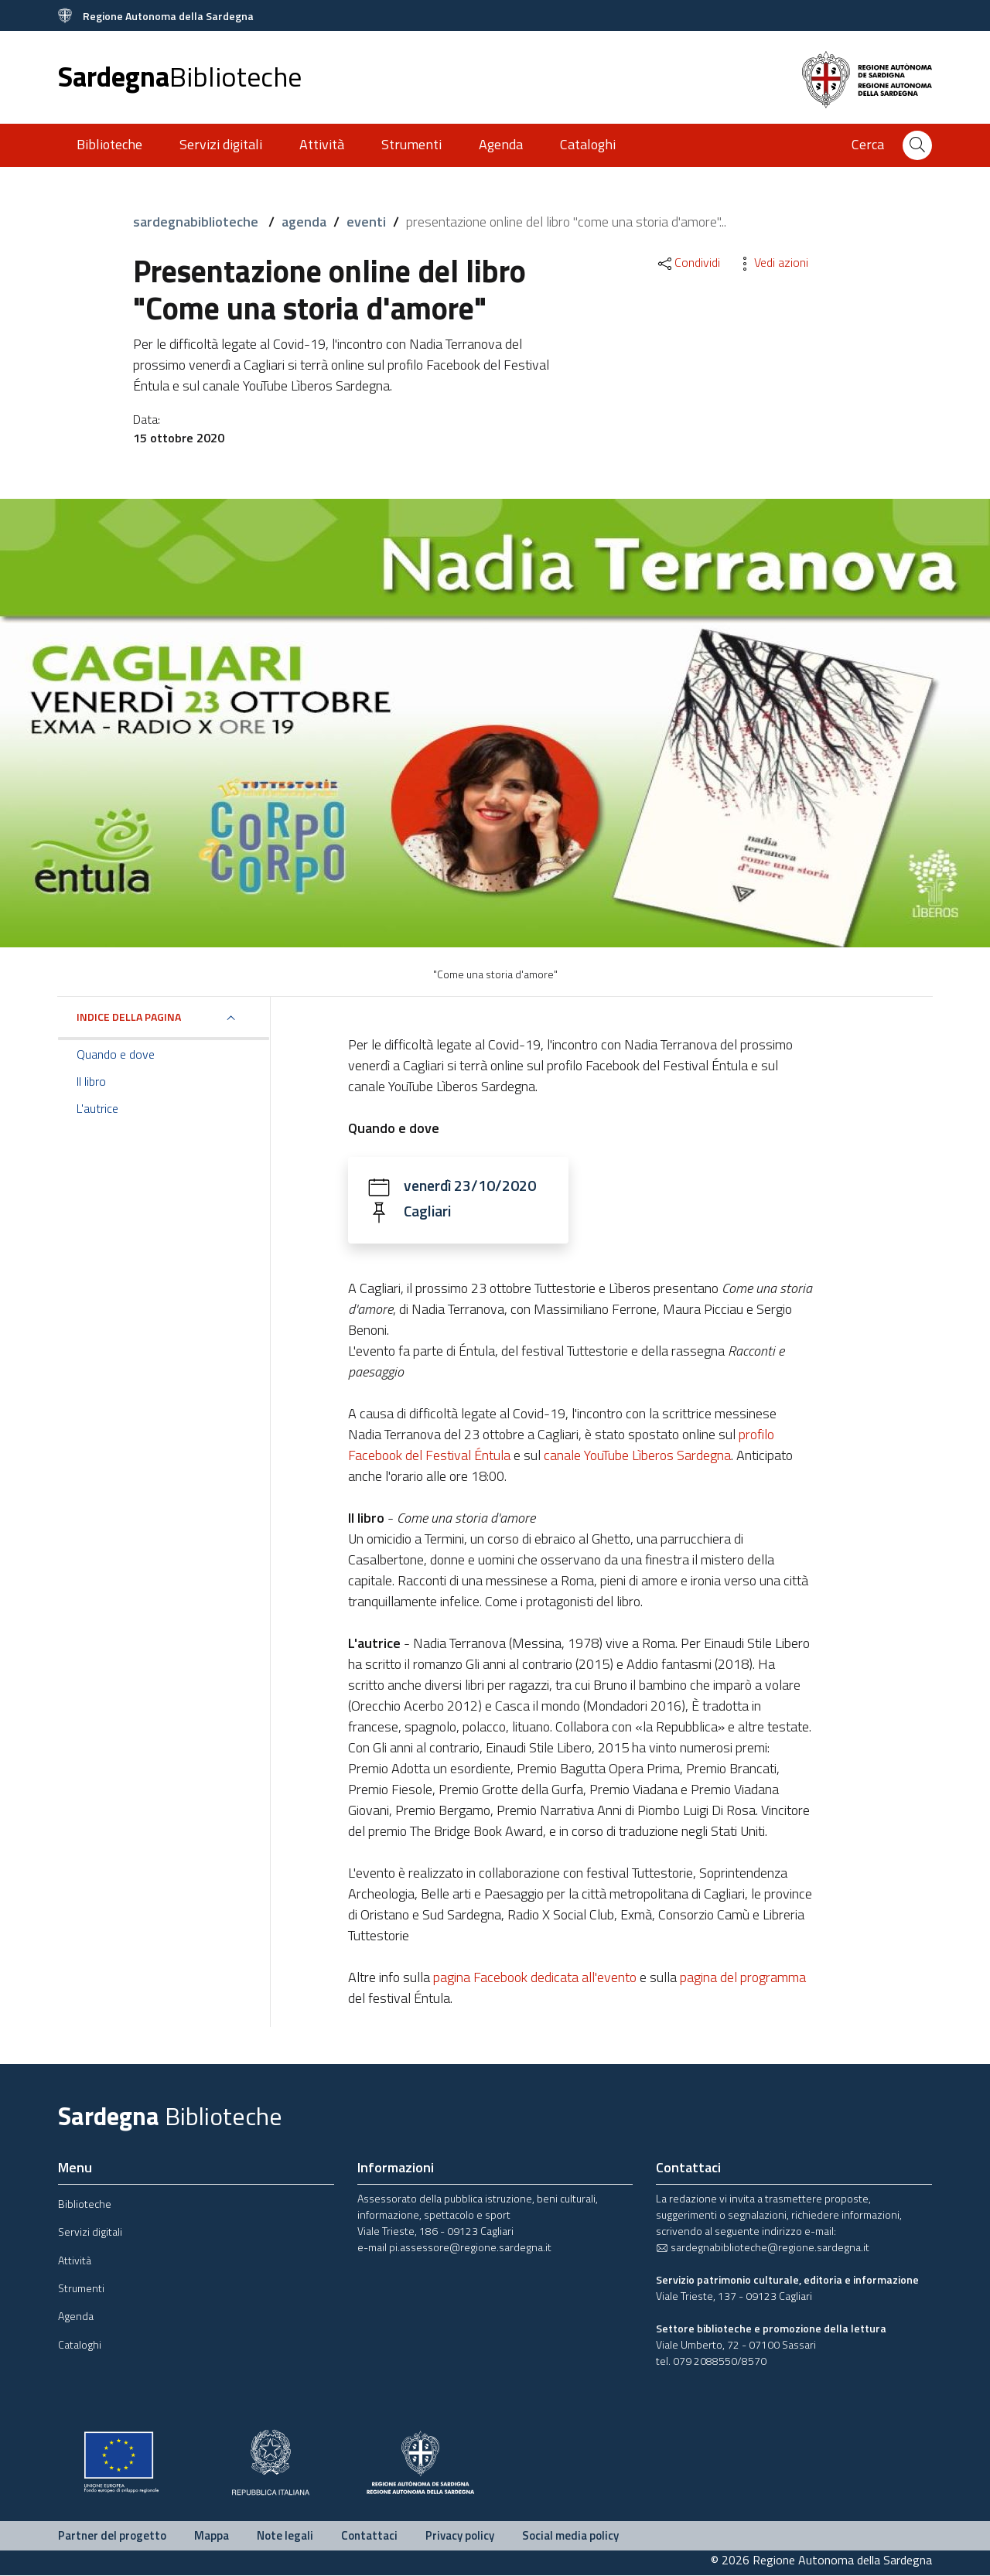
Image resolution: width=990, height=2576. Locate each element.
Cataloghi (588, 144)
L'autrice (97, 1108)
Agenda (501, 144)
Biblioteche (109, 144)
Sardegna (180, 76)
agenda (304, 221)
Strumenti (411, 144)
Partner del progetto (112, 2536)
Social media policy (570, 2536)
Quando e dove (116, 1054)
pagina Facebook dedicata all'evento (535, 1977)
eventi (366, 221)
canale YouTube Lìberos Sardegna (637, 1455)
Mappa (211, 2536)
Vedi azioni (772, 262)
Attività (321, 144)
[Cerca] (917, 145)
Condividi (688, 262)
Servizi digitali (220, 144)
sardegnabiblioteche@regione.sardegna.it (762, 2248)
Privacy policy (459, 2536)
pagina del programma (743, 1977)
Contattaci (369, 2536)
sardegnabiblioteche (197, 221)
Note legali (285, 2536)
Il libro (91, 1081)
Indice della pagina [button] (129, 1016)
